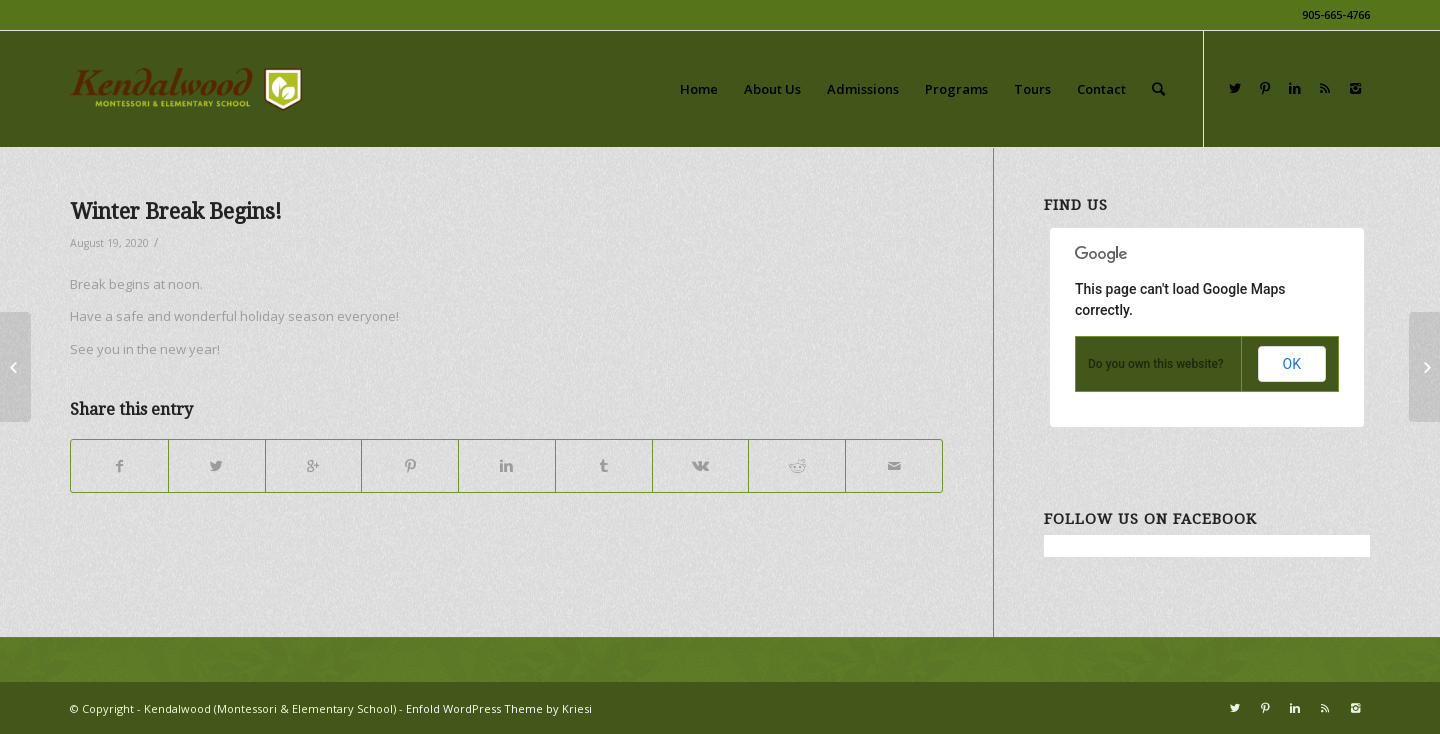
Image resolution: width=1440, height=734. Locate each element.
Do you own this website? (1156, 364)
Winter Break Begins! (176, 211)
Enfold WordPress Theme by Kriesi (499, 708)
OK (1292, 364)
